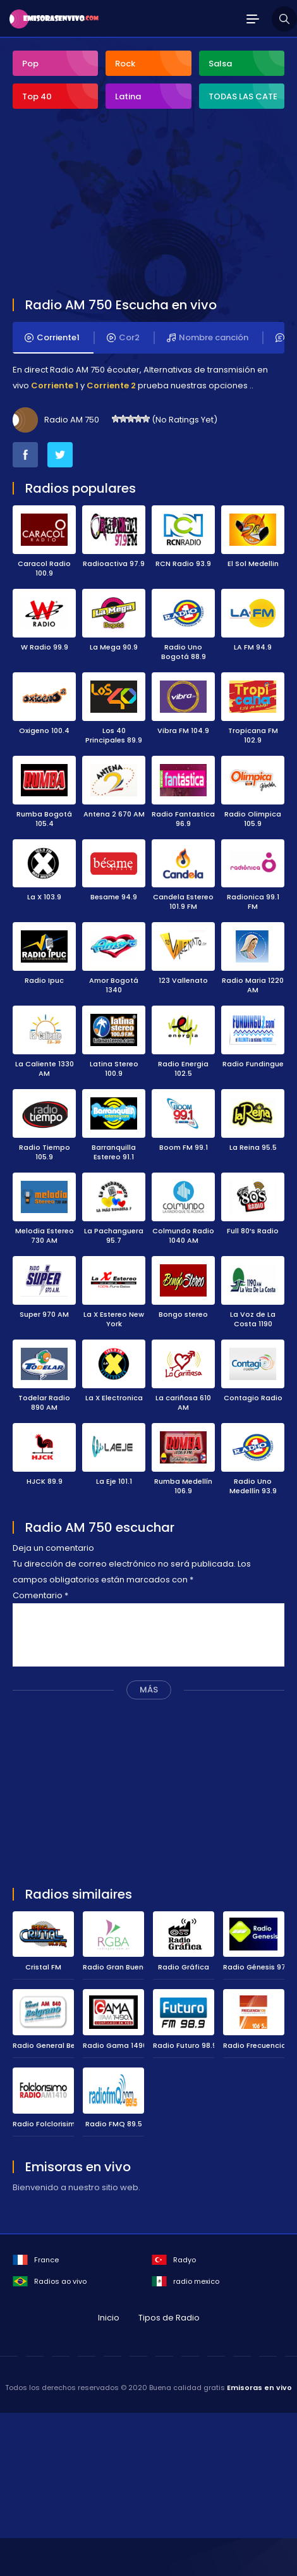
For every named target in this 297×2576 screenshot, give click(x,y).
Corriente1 (52, 338)
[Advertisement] (107, 205)
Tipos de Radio (169, 2318)
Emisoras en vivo (259, 2387)
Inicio (108, 2318)
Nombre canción (207, 338)
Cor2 (123, 338)
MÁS (149, 1690)
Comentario (40, 1595)
